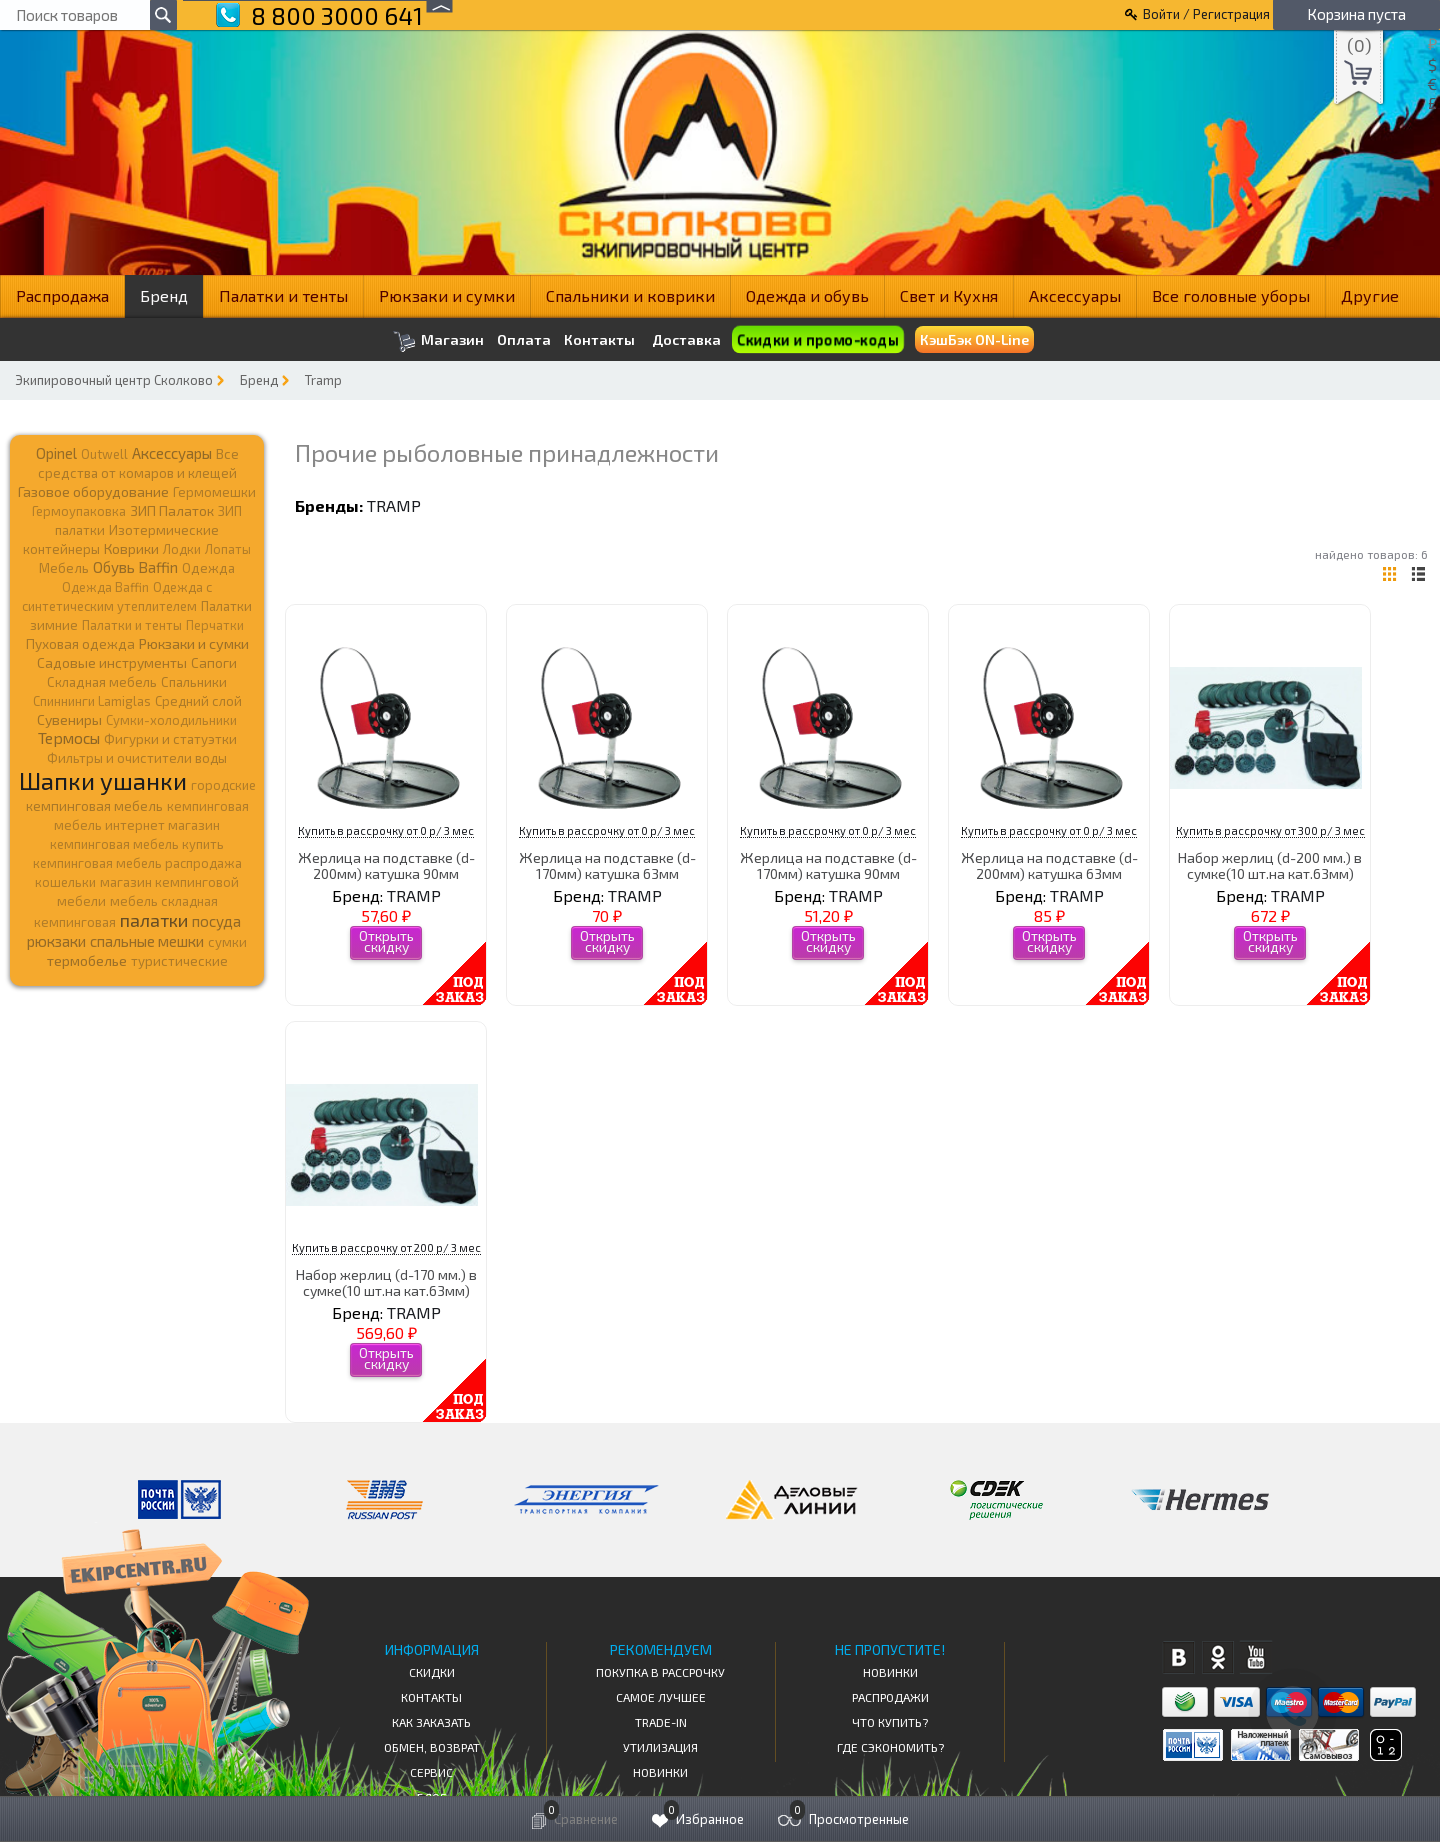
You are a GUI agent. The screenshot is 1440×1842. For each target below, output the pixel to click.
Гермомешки (214, 492)
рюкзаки (56, 941)
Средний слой (198, 701)
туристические (179, 961)
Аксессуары (1075, 295)
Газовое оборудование (93, 491)
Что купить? (890, 1722)
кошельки (65, 882)
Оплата (524, 340)
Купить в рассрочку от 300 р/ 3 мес (1270, 830)
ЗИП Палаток (172, 510)
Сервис (431, 1772)
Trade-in (661, 1722)
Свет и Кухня (949, 295)
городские (223, 785)
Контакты (599, 340)
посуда (216, 921)
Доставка (686, 339)
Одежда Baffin (105, 587)
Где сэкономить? (890, 1747)
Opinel (56, 453)
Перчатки (215, 625)
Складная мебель (102, 682)
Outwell (104, 454)
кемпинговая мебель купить (137, 844)
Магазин (438, 341)
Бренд (164, 295)
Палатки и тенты (283, 295)
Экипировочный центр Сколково (114, 380)
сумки (227, 942)
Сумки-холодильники (171, 720)
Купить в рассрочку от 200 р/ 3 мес (386, 1247)
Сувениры (69, 719)
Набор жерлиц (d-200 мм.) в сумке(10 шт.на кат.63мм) (1270, 865)
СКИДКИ (432, 1672)
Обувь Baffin (135, 567)
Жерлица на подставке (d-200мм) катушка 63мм (1049, 865)
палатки (154, 920)
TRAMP (394, 505)
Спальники (194, 682)
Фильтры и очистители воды (137, 758)
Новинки (660, 1772)
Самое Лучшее (661, 1697)
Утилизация (660, 1747)
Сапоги (214, 662)
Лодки (182, 549)
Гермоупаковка (79, 511)
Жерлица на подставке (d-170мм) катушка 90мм (828, 865)
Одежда (208, 568)
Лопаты (228, 549)
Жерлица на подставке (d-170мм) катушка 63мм (607, 865)
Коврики (131, 548)
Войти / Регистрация (1206, 14)
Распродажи (890, 1697)
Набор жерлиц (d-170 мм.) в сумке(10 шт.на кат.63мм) (386, 1282)
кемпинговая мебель (94, 805)
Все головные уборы (1231, 295)
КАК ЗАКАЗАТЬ (431, 1722)
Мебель (64, 568)
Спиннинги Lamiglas (92, 701)
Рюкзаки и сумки (447, 295)
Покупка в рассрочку (660, 1672)
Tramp (323, 380)
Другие (1370, 295)
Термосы (69, 737)
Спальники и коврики (630, 295)
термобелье (87, 960)
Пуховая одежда (80, 643)
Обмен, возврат (432, 1747)
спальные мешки (147, 941)
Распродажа (62, 295)
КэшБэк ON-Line (974, 339)
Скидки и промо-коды (817, 340)
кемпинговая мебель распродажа (137, 863)
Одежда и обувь (807, 295)
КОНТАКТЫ (431, 1697)
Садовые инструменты (112, 662)
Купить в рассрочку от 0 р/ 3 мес (386, 830)
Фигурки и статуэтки (170, 739)
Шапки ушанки (103, 780)
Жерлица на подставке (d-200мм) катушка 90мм (386, 865)
